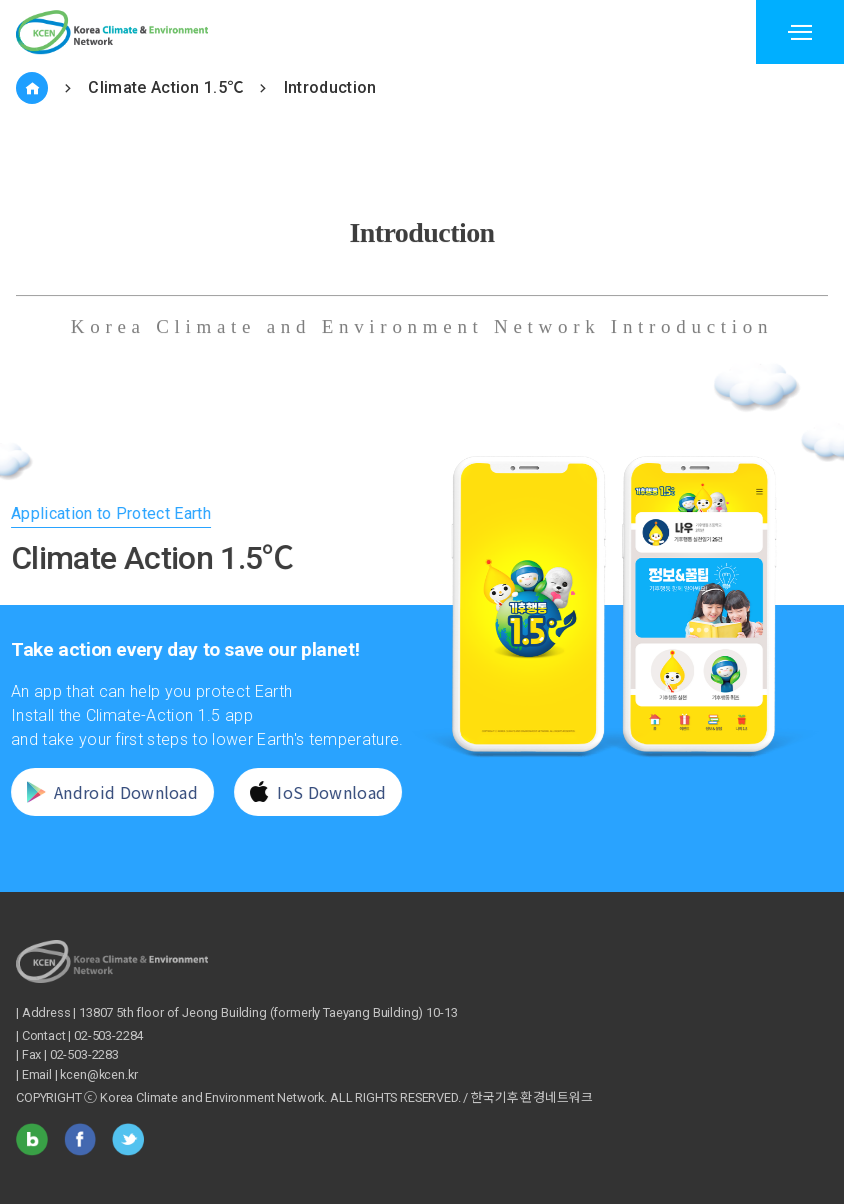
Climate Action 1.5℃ (165, 87)
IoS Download (309, 792)
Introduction (330, 87)
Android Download (102, 792)
